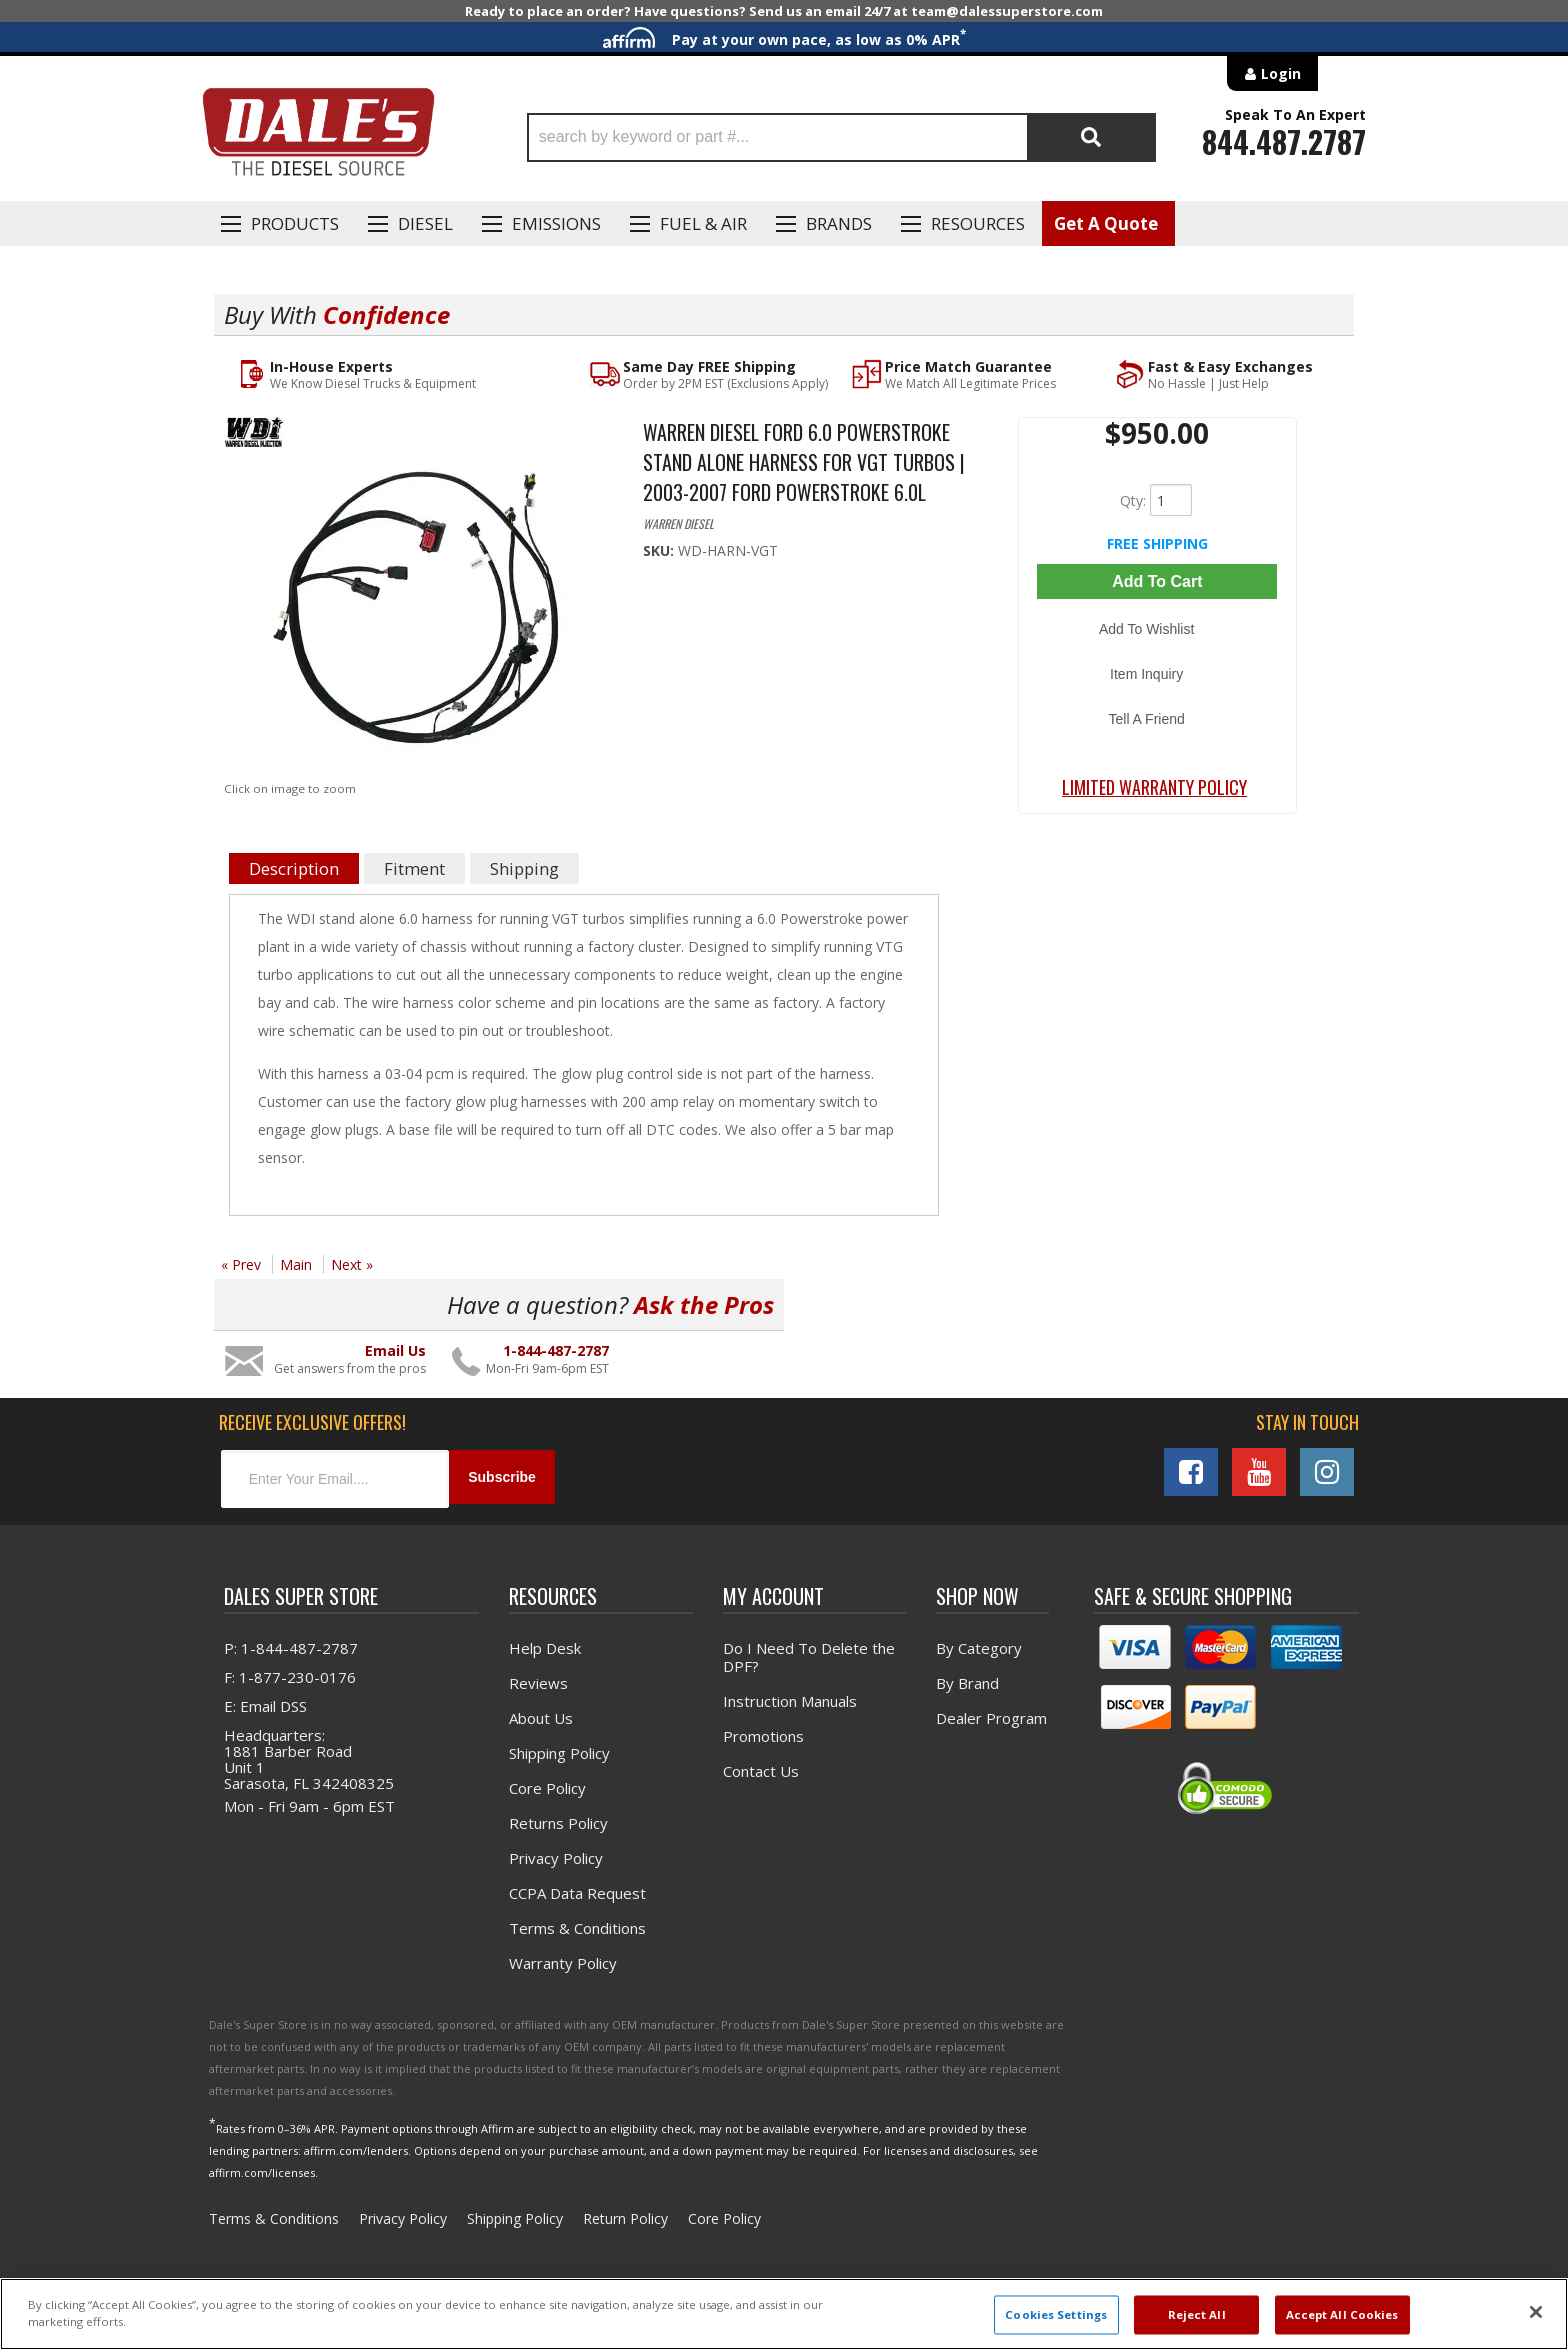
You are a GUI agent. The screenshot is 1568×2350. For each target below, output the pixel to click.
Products (295, 223)
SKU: (660, 551)
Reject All (1197, 2314)
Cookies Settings (1056, 2314)
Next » (352, 1265)
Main (296, 1265)
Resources (978, 223)
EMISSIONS (556, 223)
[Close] (1536, 2312)
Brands (839, 223)
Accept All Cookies (1342, 2314)
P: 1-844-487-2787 (291, 1644)
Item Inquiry (1157, 648)
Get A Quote (1106, 223)
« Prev (241, 1265)
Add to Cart (1157, 580)
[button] (841, 137)
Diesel (425, 223)
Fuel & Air (703, 223)
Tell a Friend (1157, 677)
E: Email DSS (265, 1702)
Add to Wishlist (1157, 619)
